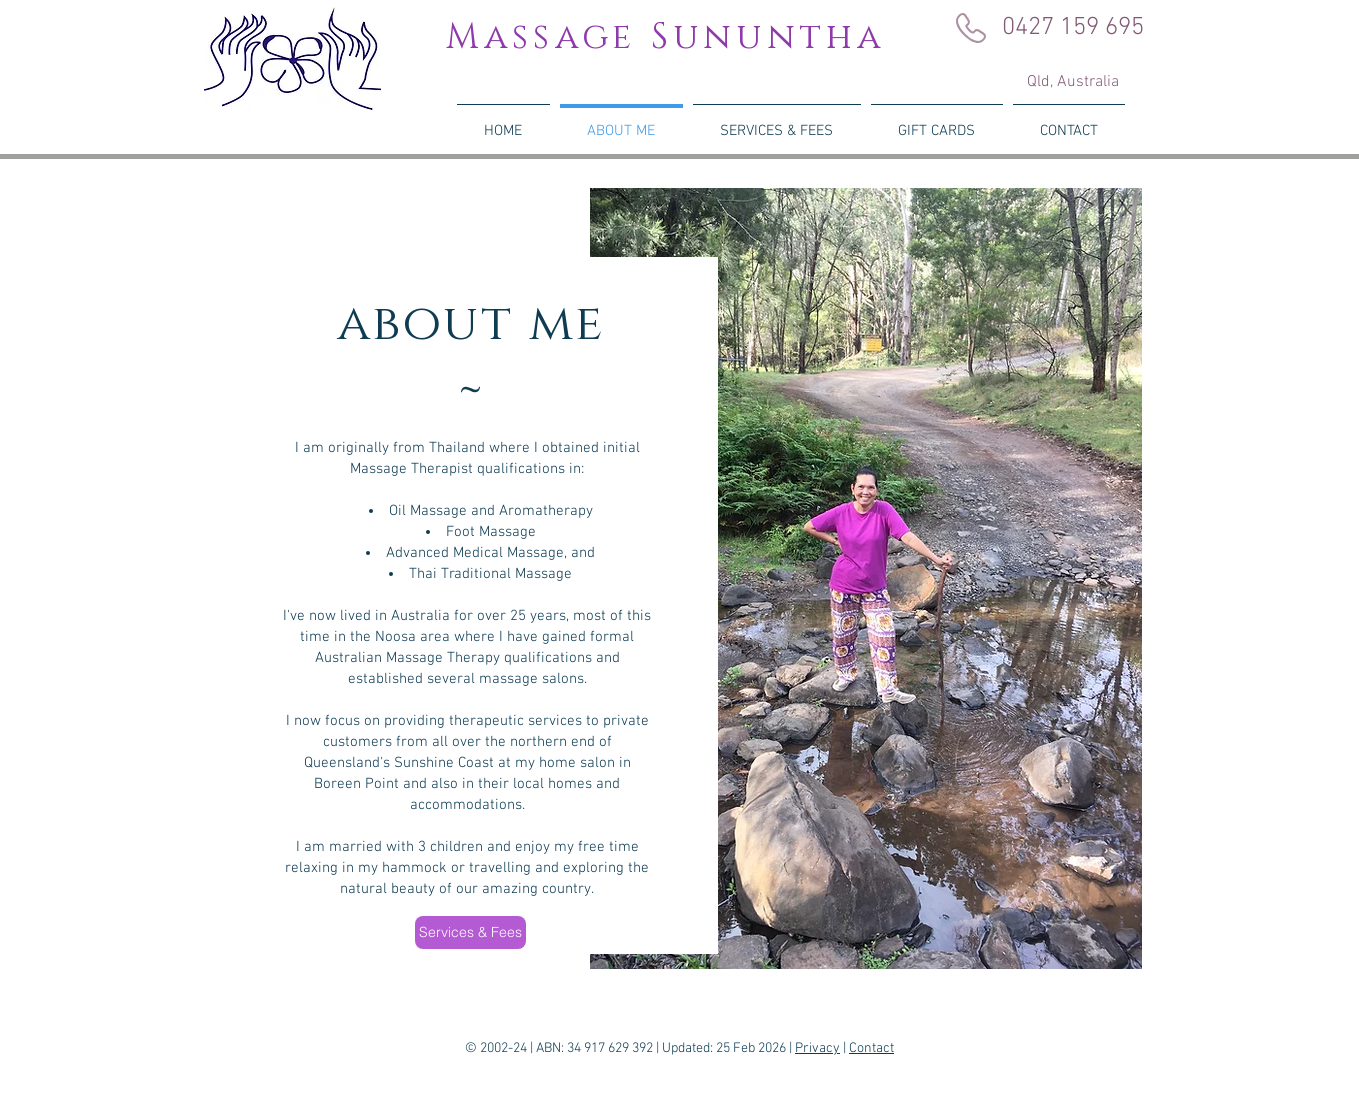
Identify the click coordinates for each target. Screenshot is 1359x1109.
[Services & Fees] (470, 932)
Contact (871, 1048)
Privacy (817, 1048)
